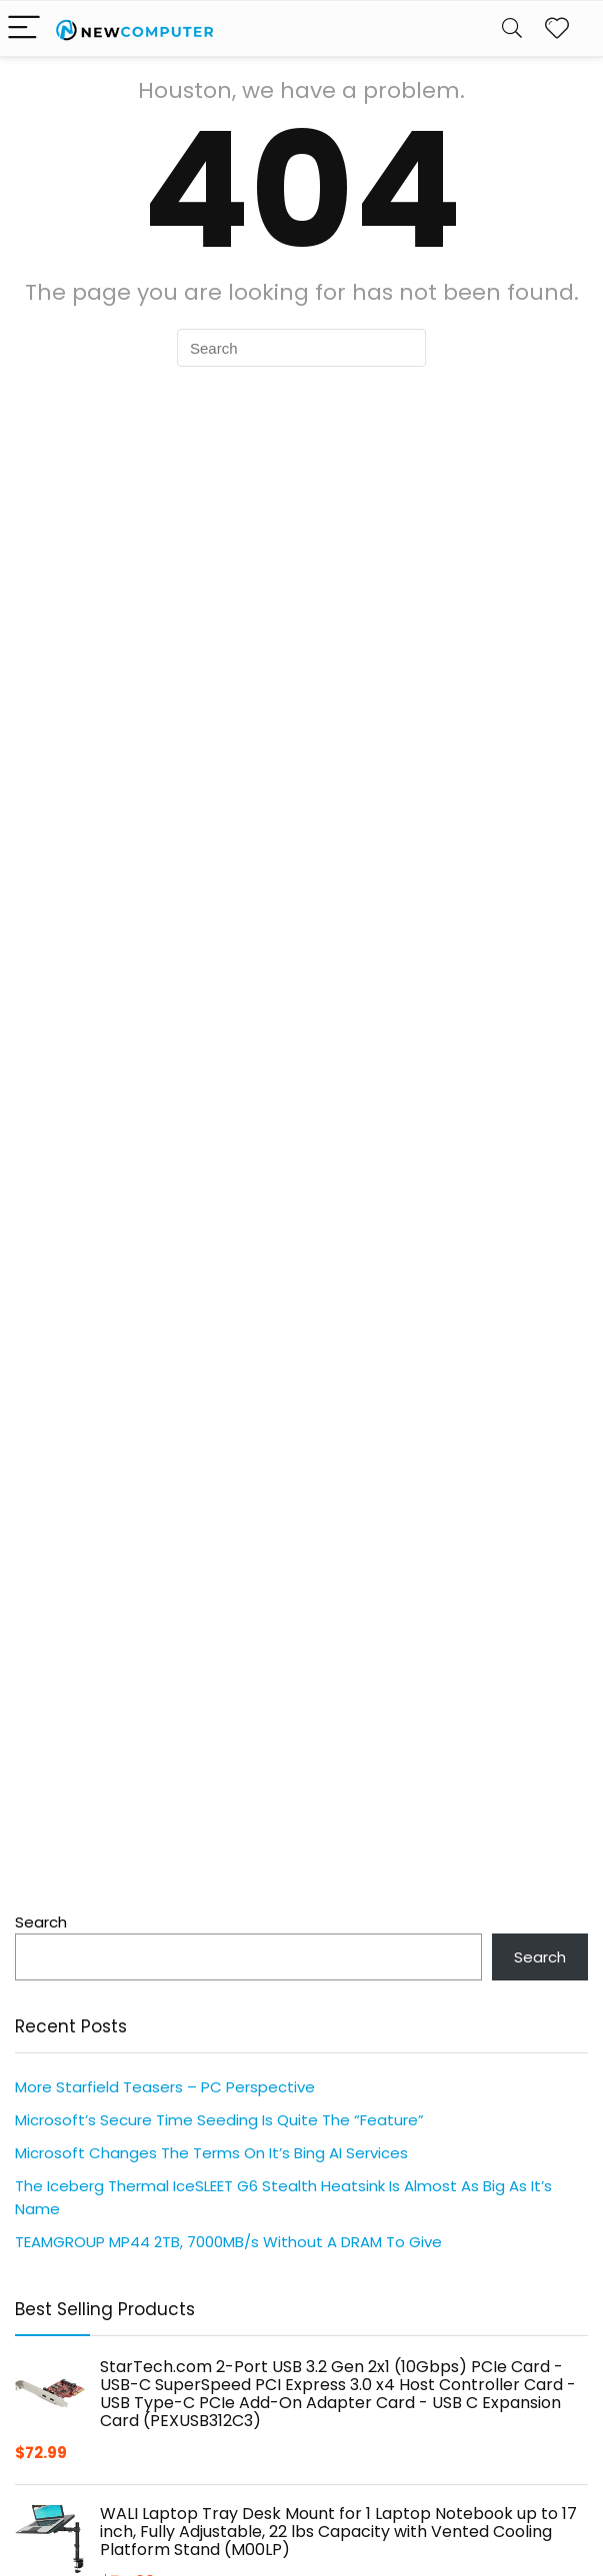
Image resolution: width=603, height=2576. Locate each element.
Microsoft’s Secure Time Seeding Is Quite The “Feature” (219, 2119)
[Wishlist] (557, 28)
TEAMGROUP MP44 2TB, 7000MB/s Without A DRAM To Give (228, 2241)
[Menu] (24, 28)
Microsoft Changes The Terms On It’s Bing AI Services (211, 2152)
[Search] (512, 28)
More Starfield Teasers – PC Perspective (165, 2086)
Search (41, 1922)
